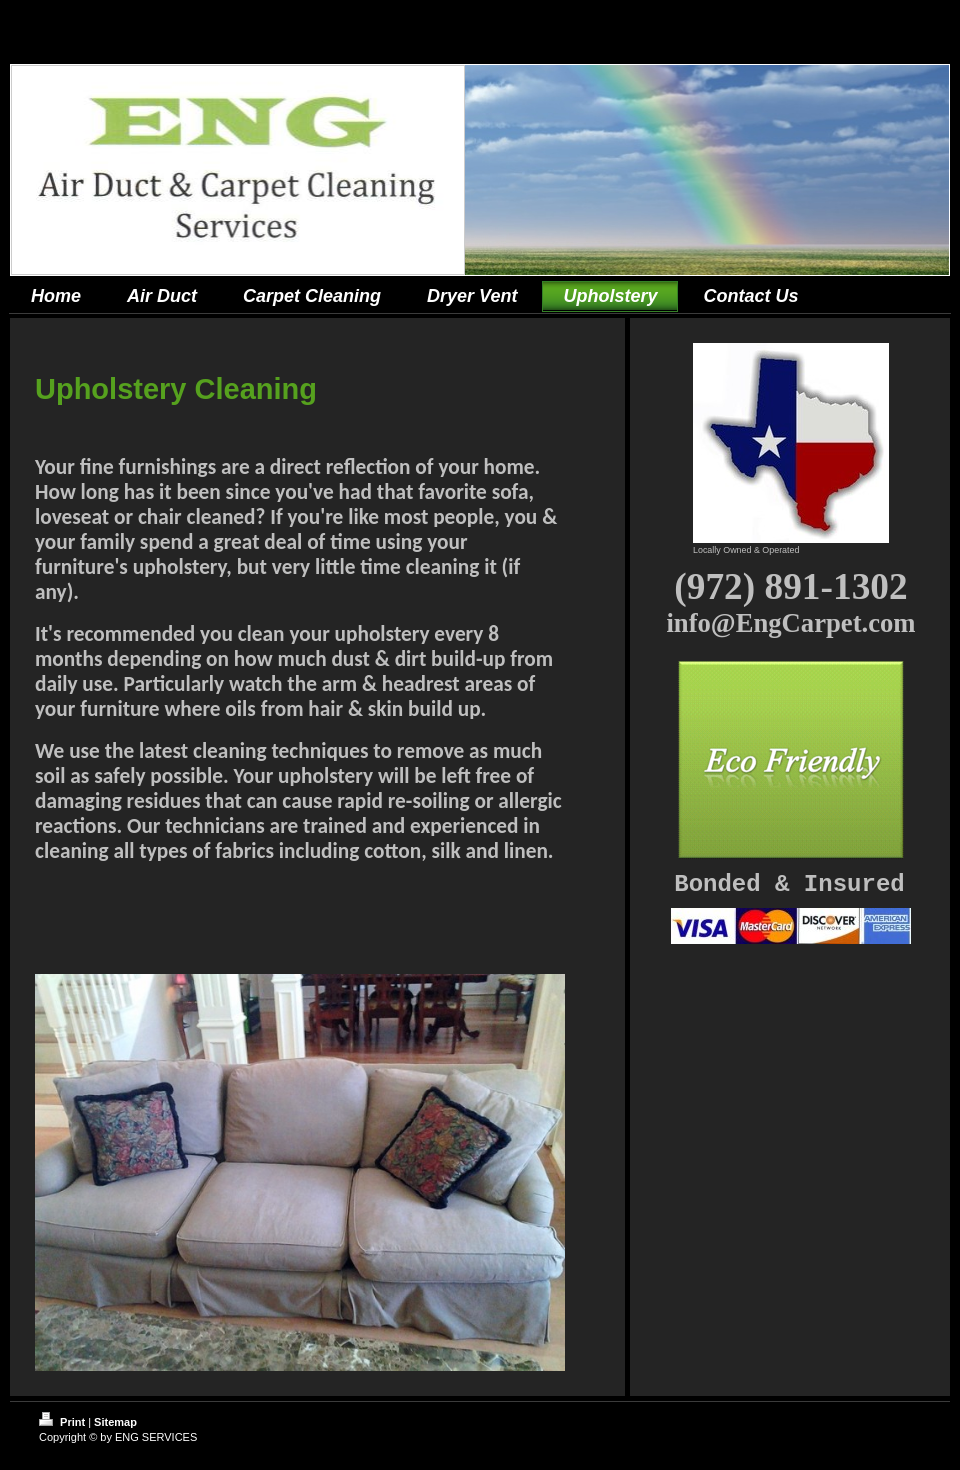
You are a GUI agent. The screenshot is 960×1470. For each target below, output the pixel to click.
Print (63, 1422)
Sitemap (115, 1422)
